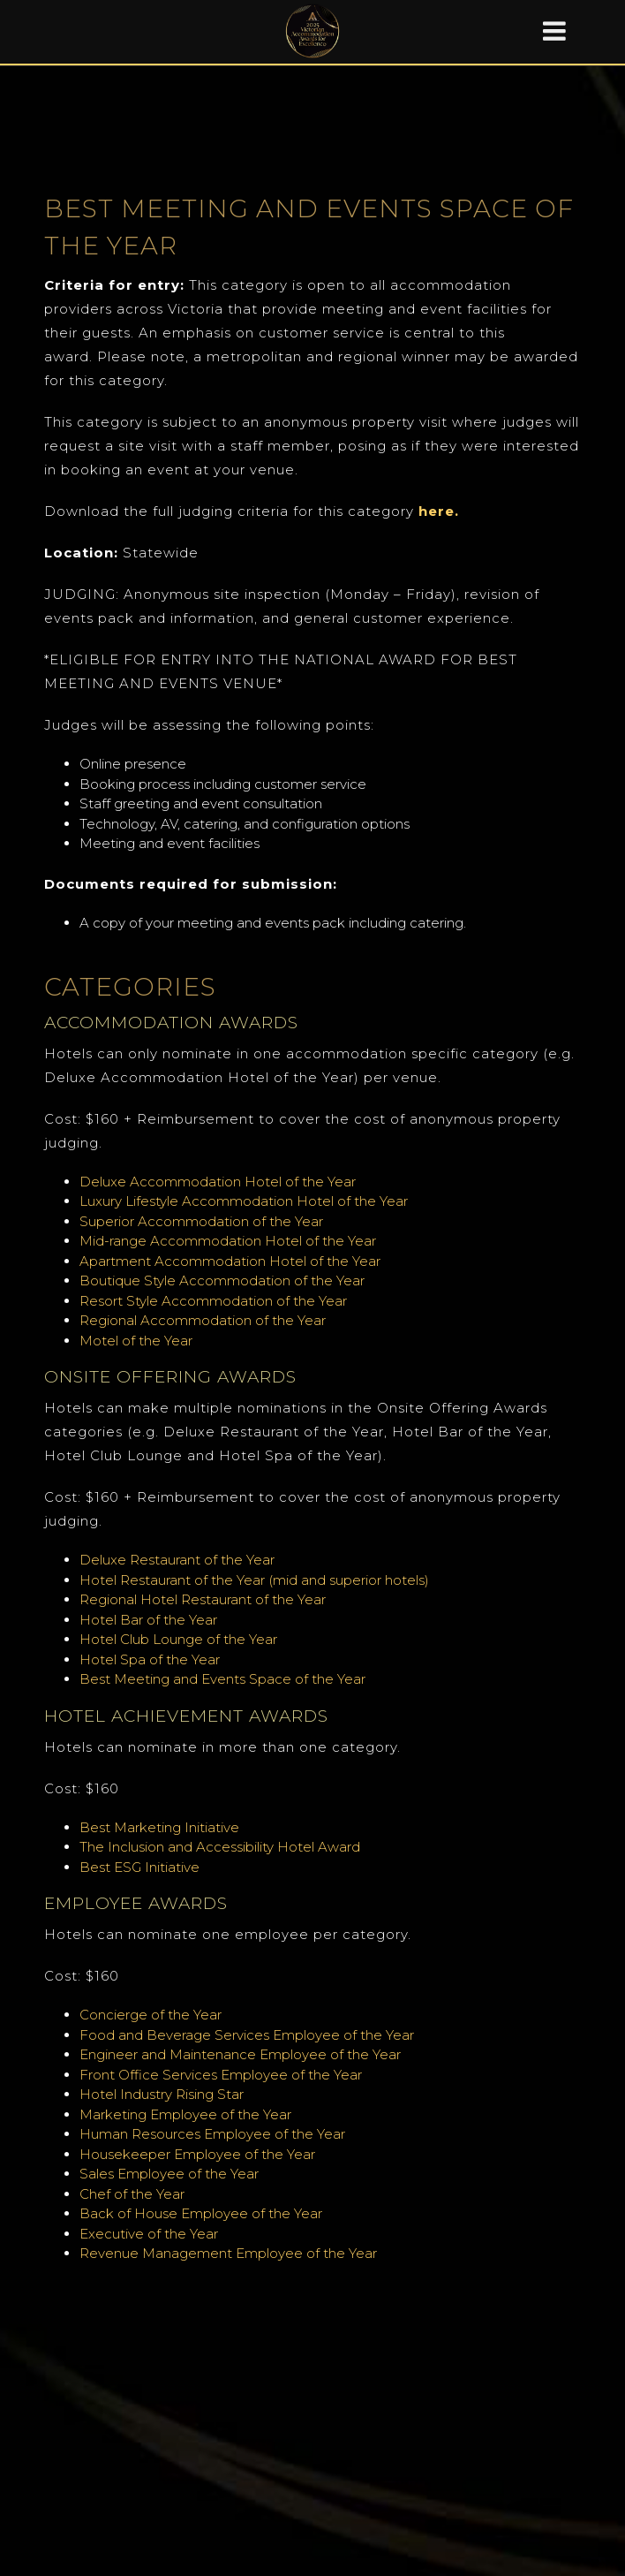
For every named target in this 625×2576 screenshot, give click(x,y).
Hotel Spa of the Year (149, 1659)
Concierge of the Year (152, 2014)
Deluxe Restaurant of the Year (177, 1559)
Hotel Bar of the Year (150, 1619)
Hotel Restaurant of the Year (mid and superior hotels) (254, 1580)
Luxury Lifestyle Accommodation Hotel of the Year (243, 1201)
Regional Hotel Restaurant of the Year (202, 1599)
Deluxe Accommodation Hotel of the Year (219, 1181)
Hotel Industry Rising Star (161, 2094)
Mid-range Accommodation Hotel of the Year (227, 1240)
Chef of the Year (131, 2194)
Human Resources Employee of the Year (212, 2133)
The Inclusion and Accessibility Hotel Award (219, 1846)
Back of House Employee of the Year (200, 2213)
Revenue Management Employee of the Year (228, 2253)
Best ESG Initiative (139, 1867)
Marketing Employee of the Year (185, 2114)
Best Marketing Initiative (159, 1827)
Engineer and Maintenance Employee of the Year (240, 2054)
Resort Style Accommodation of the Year (213, 1300)
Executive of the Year (148, 2233)
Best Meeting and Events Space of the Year (222, 1679)
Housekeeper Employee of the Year (197, 2154)
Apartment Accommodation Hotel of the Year (229, 1261)
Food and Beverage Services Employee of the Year (246, 2035)
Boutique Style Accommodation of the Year (222, 1280)
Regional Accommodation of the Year (202, 1320)
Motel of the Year (135, 1340)
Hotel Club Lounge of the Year (178, 1639)
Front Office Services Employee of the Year (220, 2074)
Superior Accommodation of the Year (203, 1221)
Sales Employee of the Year (169, 2173)
